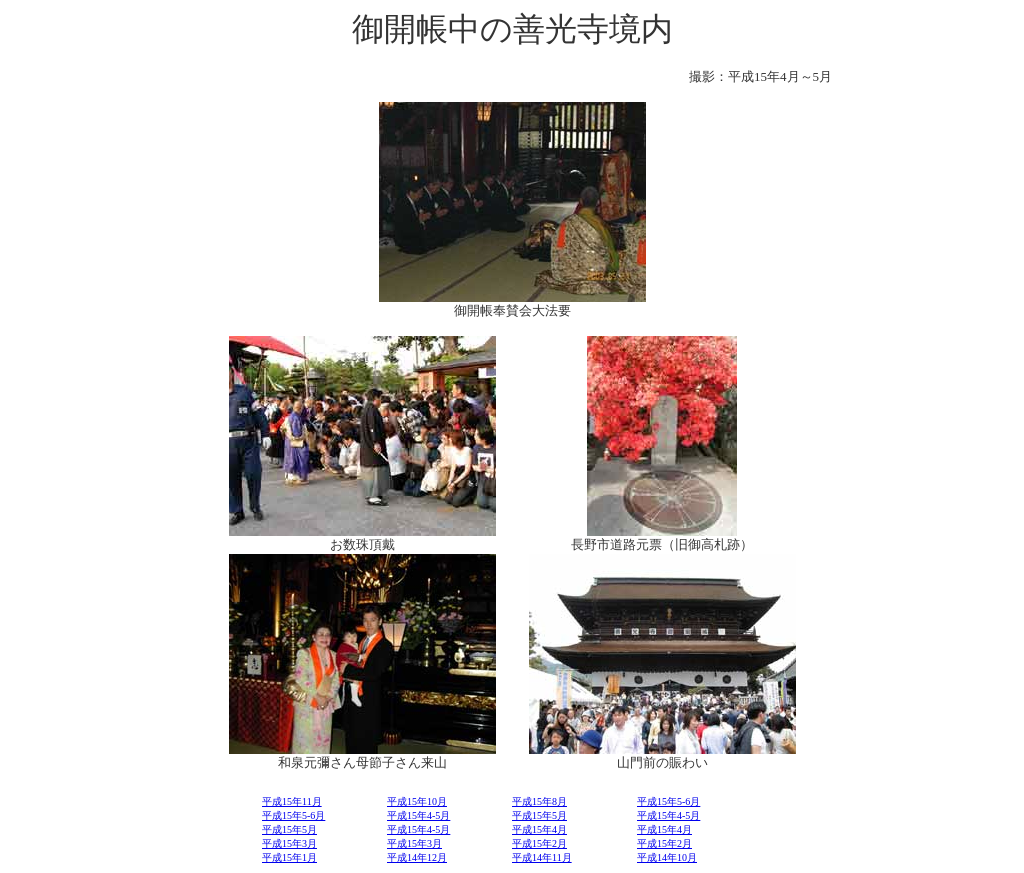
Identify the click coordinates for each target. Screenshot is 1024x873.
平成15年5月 (539, 815)
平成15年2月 (539, 843)
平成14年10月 (667, 857)
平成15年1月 (289, 857)
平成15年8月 (539, 801)
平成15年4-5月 (418, 815)
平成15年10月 (417, 801)
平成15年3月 (289, 843)
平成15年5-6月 (668, 801)
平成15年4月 (539, 829)
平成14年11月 (542, 857)
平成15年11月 (292, 801)
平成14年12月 (417, 857)
